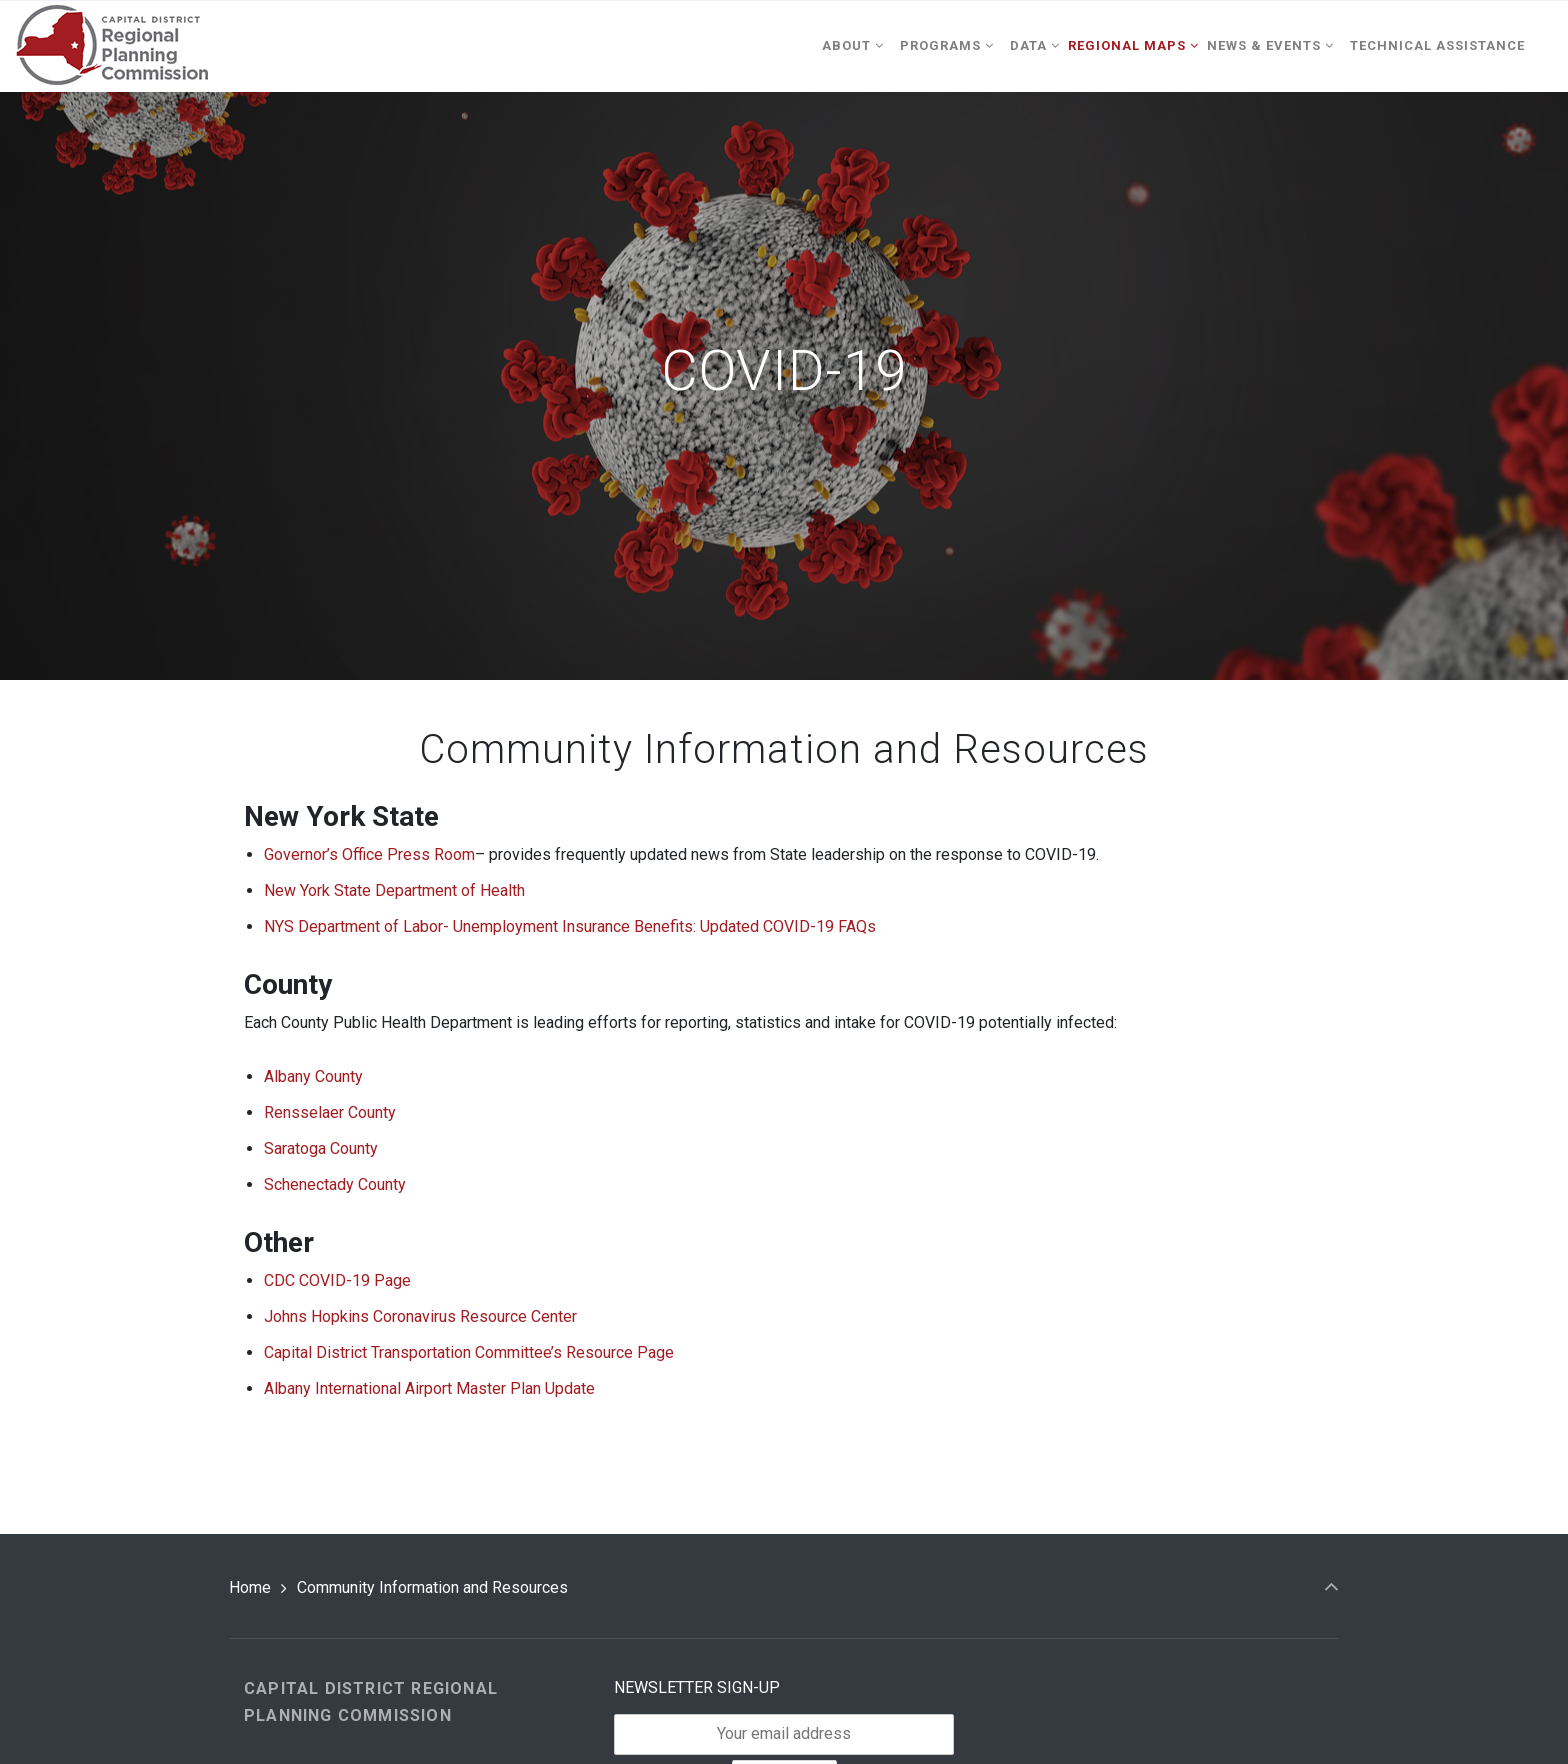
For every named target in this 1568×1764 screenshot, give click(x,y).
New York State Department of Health (394, 890)
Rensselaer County (330, 1112)
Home (250, 1587)
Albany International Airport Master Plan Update (429, 1388)
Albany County (313, 1076)
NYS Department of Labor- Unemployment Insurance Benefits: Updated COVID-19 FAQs (570, 926)
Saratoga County (321, 1148)
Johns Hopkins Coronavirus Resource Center (420, 1316)
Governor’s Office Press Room (369, 854)
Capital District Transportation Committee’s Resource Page (469, 1352)
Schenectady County (335, 1184)
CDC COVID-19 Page (337, 1280)
